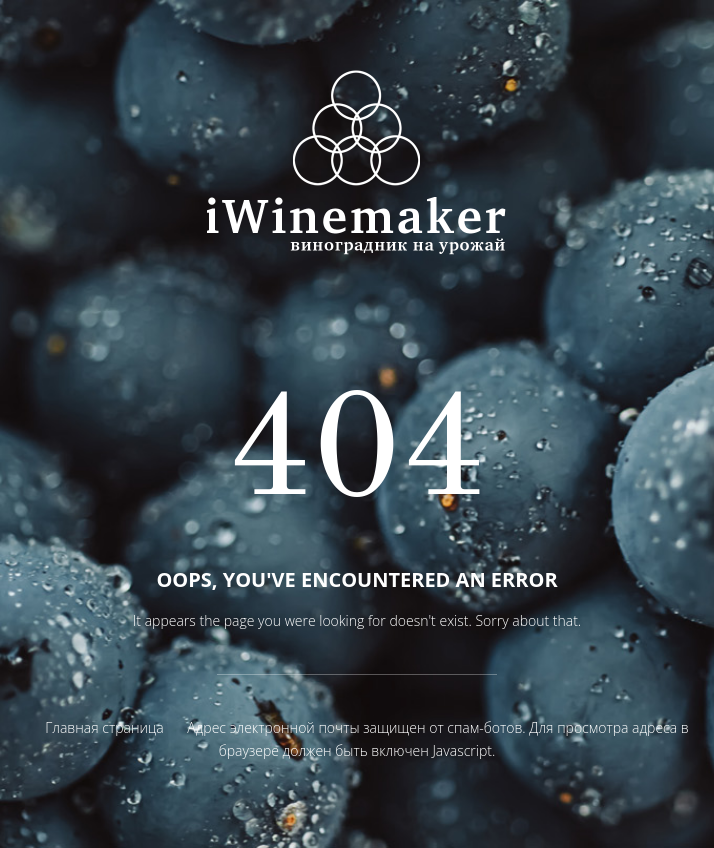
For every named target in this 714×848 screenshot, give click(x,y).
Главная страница (104, 727)
